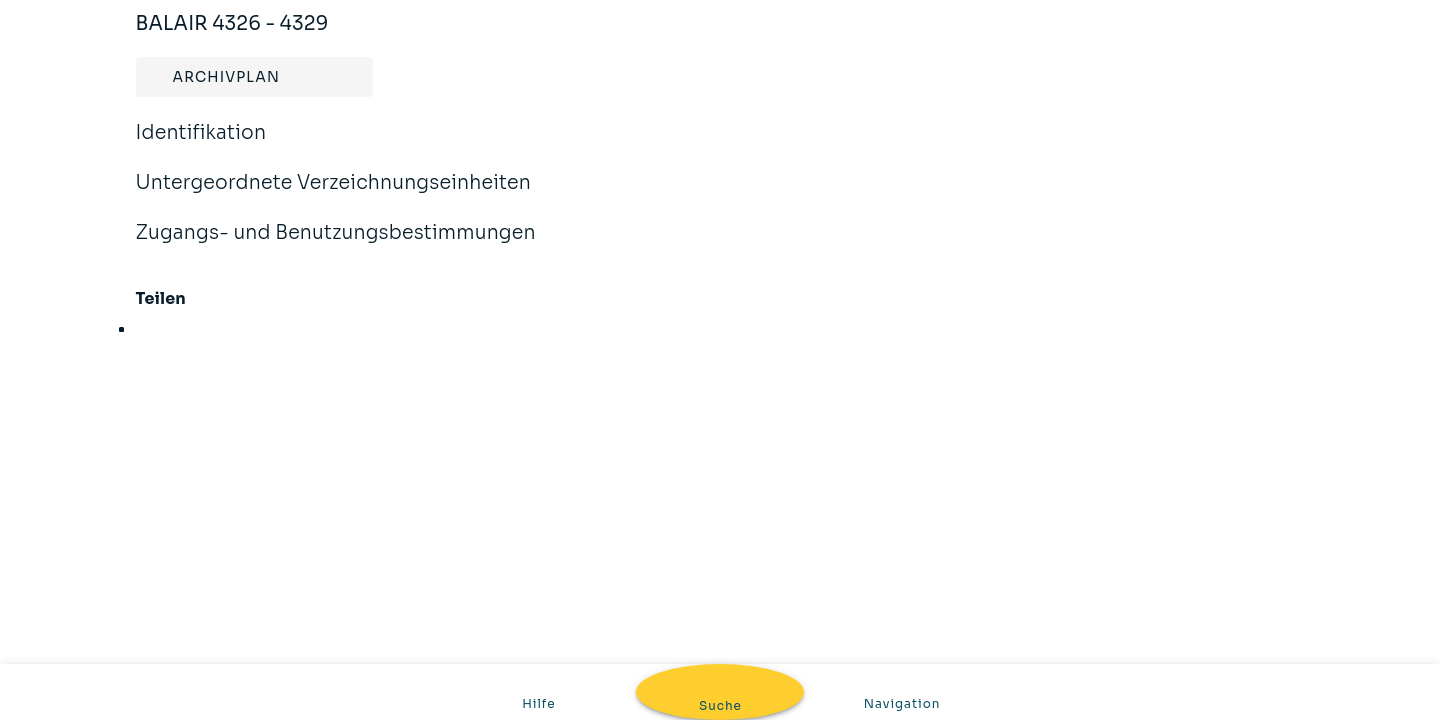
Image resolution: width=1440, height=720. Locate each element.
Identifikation (201, 146)
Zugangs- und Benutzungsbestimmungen (336, 246)
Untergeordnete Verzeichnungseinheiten (334, 196)
